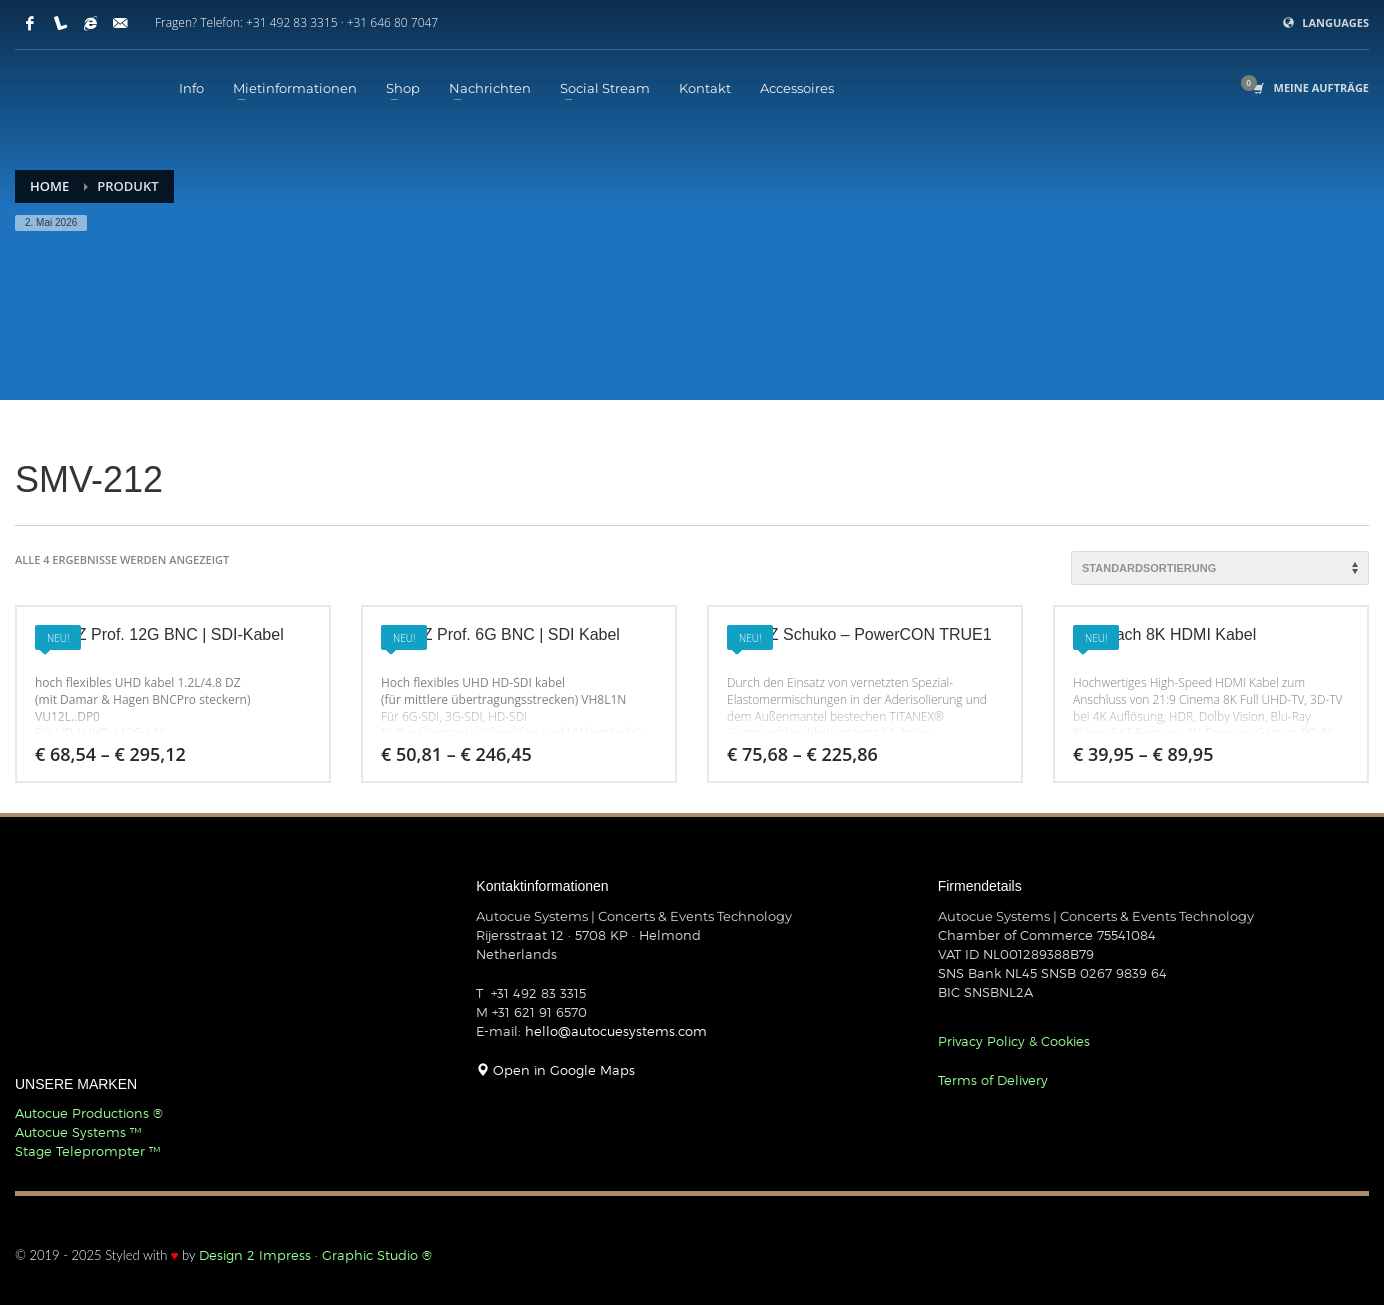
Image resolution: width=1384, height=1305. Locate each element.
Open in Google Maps (555, 1070)
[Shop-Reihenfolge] (1220, 568)
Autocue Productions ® (89, 1113)
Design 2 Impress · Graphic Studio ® (315, 1255)
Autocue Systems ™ (78, 1132)
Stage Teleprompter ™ (87, 1151)
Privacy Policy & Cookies (1014, 1041)
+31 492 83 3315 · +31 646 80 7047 (342, 22)
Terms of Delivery (993, 1080)
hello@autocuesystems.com (616, 1031)
